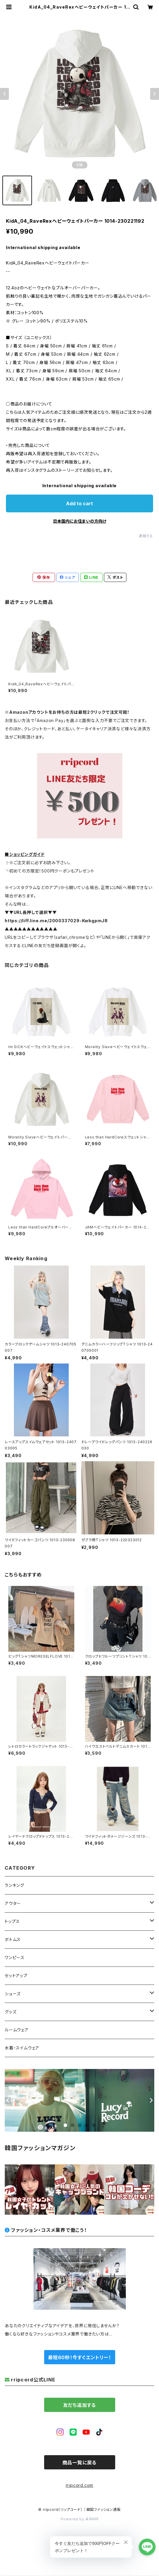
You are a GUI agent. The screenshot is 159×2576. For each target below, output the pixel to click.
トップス (12, 1921)
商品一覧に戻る (79, 2463)
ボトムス (13, 1939)
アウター (13, 1903)
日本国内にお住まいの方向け (79, 521)
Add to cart (79, 503)
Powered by (80, 2519)
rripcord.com (80, 2485)
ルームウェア (17, 2029)
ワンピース (15, 1957)
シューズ (13, 1993)
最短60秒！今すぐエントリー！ (79, 2357)
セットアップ (16, 1975)
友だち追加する (79, 2405)
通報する (146, 536)
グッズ (10, 2011)
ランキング (14, 1885)
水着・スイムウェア (22, 2047)
